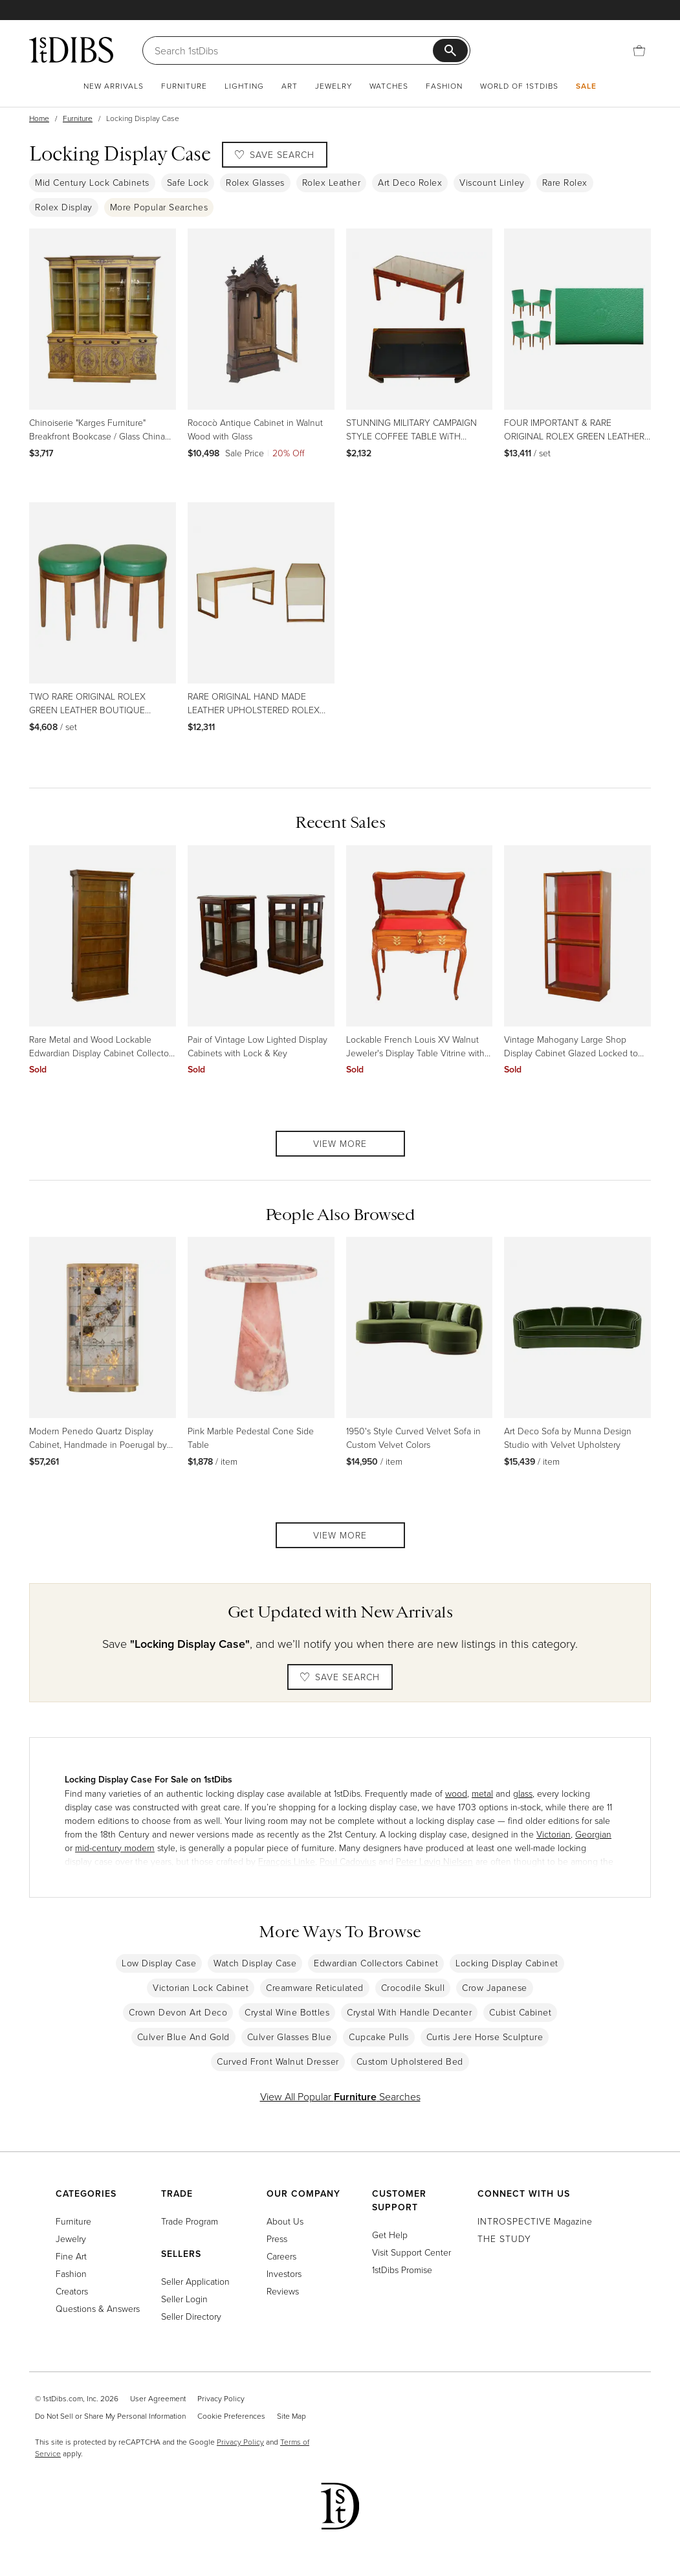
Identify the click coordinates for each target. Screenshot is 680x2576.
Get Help (390, 2234)
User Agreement (158, 2398)
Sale (586, 85)
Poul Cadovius (348, 1861)
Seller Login (184, 2299)
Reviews (283, 2291)
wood (456, 1793)
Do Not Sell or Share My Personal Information (110, 2415)
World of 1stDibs (519, 85)
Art (289, 85)
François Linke (286, 1861)
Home (39, 118)
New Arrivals (113, 85)
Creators (72, 2291)
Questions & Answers (98, 2308)
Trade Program (189, 2221)
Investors (284, 2273)
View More (340, 1143)
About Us (285, 2221)
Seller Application (195, 2281)
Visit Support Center (411, 2252)
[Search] (294, 50)
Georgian (593, 1834)
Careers (281, 2256)
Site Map (291, 2415)
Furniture (184, 85)
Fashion (444, 85)
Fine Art (71, 2256)
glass (522, 1793)
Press (277, 2238)
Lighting (244, 85)
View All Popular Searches (340, 2096)
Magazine (534, 2221)
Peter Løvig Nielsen (434, 1861)
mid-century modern (115, 1847)
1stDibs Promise (402, 2269)
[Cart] (639, 50)
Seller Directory (191, 2316)
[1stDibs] (71, 50)
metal (482, 1793)
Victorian (553, 1834)
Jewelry (333, 85)
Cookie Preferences (231, 2415)
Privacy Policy (221, 2398)
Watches (388, 85)
